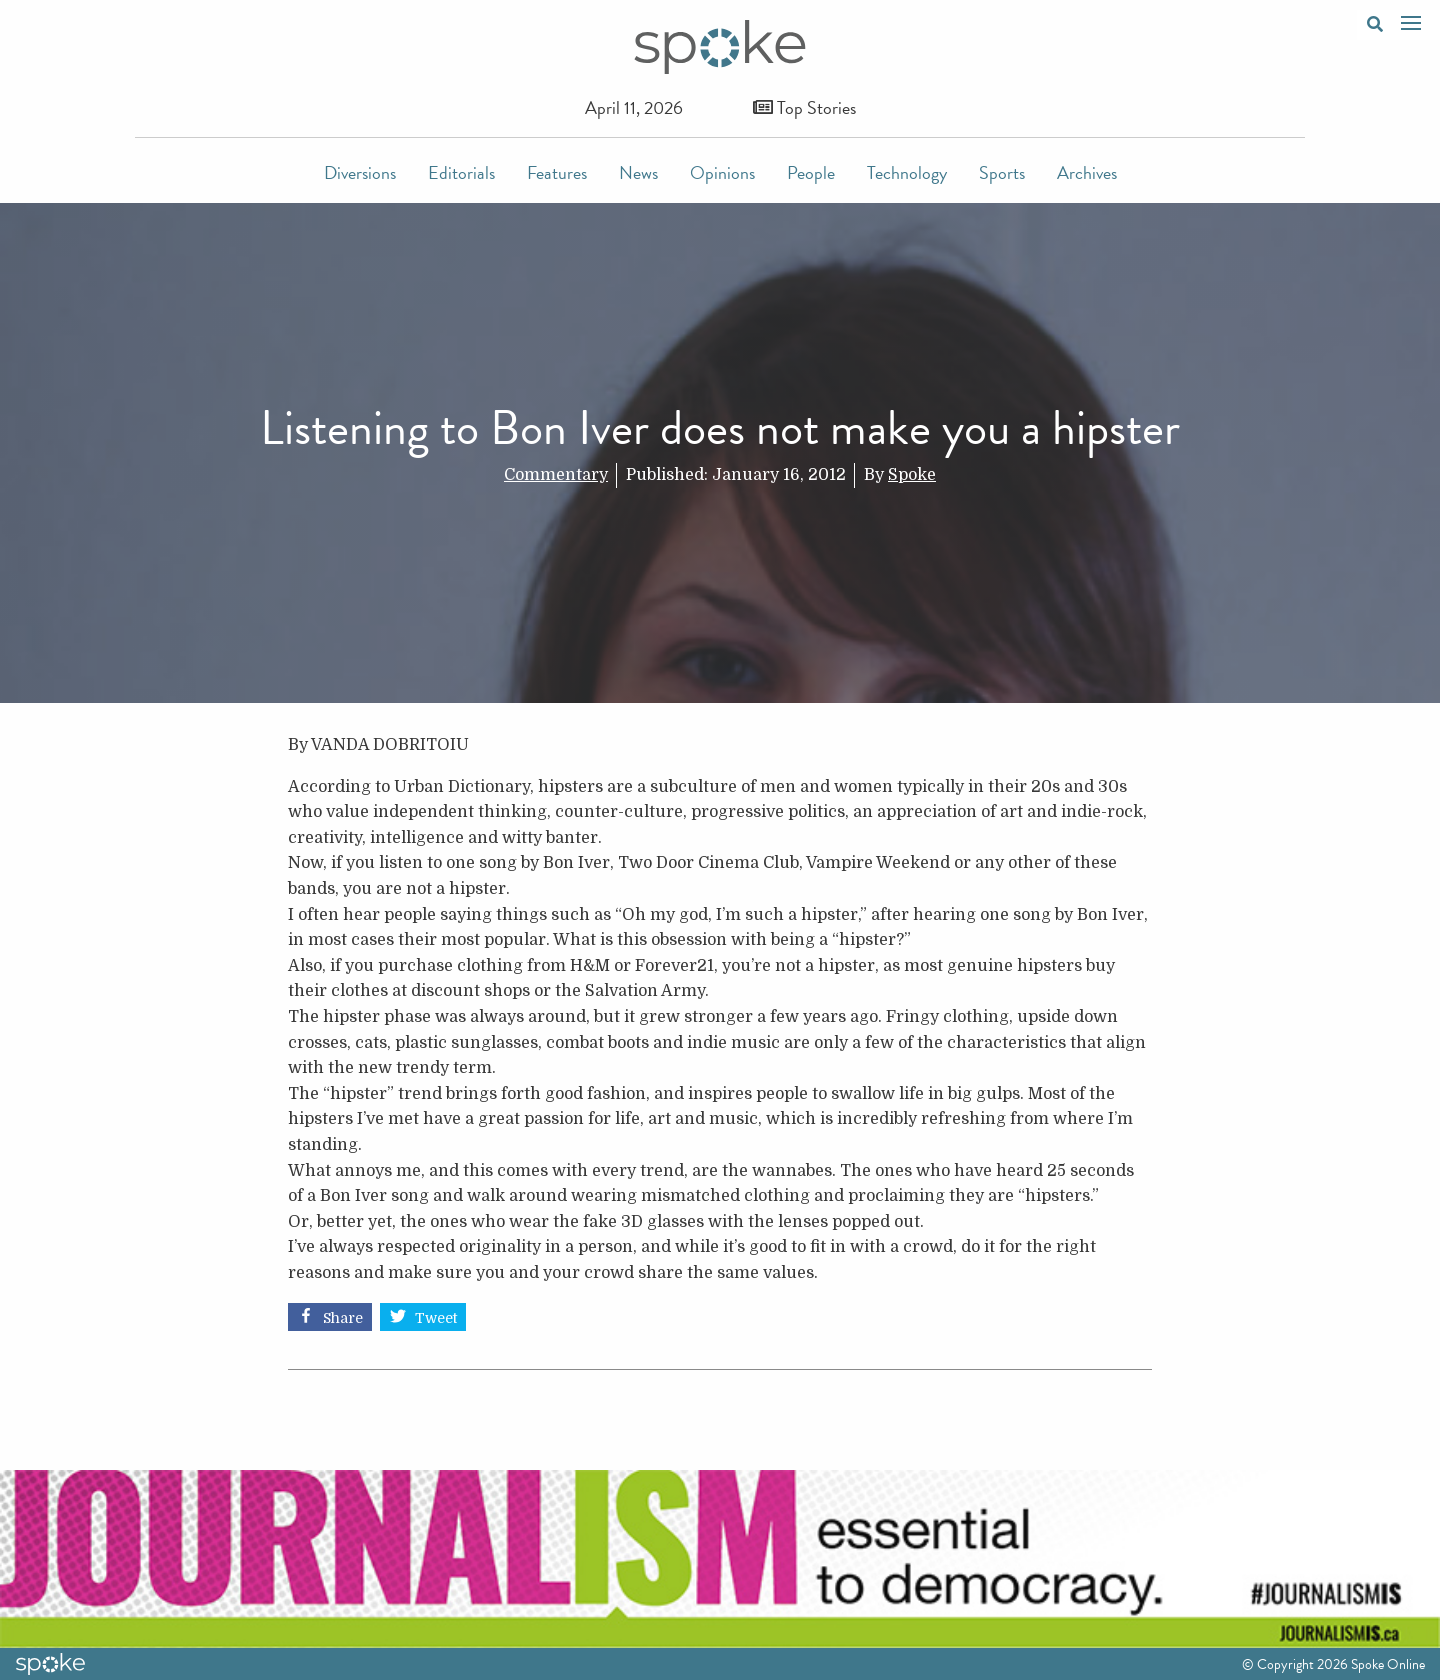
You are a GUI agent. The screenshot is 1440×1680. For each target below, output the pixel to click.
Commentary (556, 475)
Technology (907, 172)
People (811, 172)
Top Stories (804, 107)
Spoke (912, 475)
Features (557, 172)
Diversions (360, 172)
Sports (1002, 172)
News (638, 172)
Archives (1087, 172)
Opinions (722, 172)
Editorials (461, 172)
